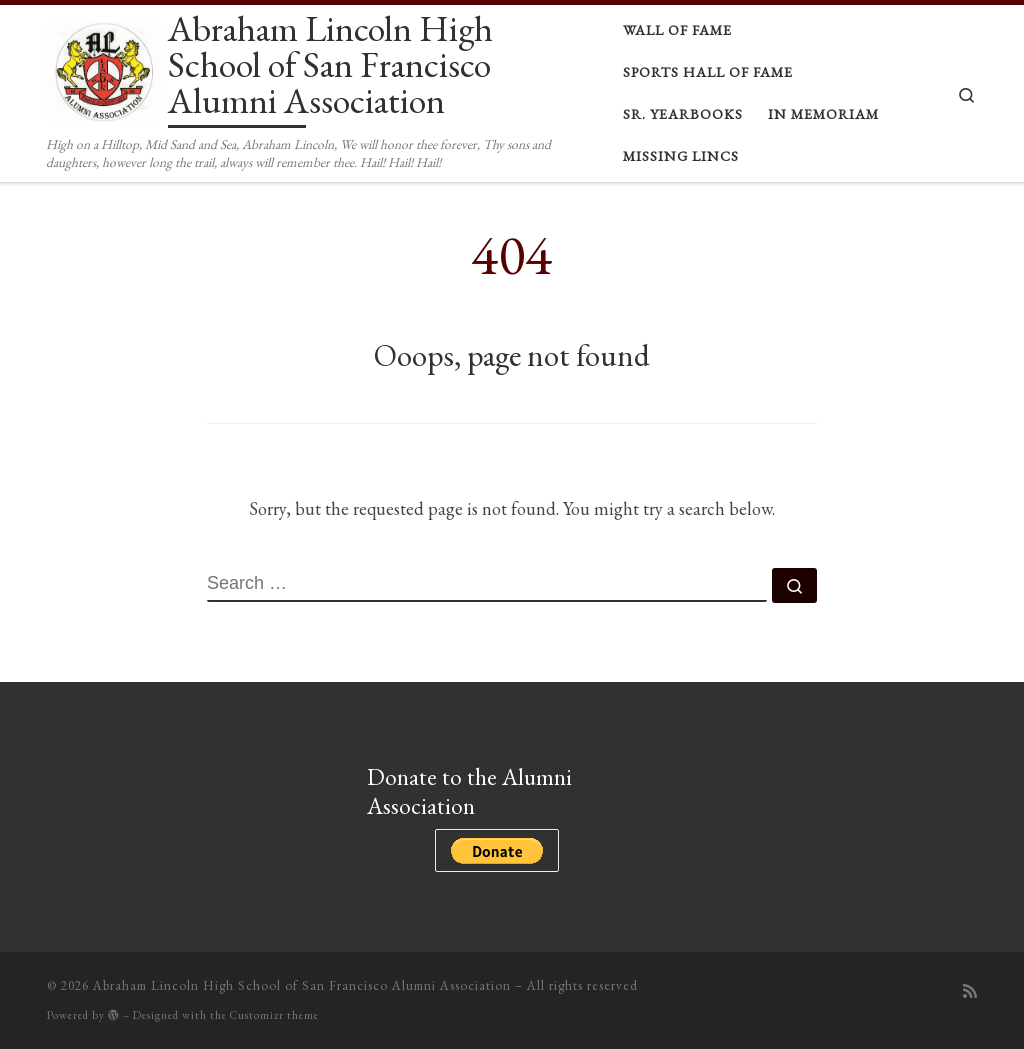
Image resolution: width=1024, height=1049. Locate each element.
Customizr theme (274, 1015)
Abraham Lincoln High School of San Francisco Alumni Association (302, 985)
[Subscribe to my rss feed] (970, 991)
